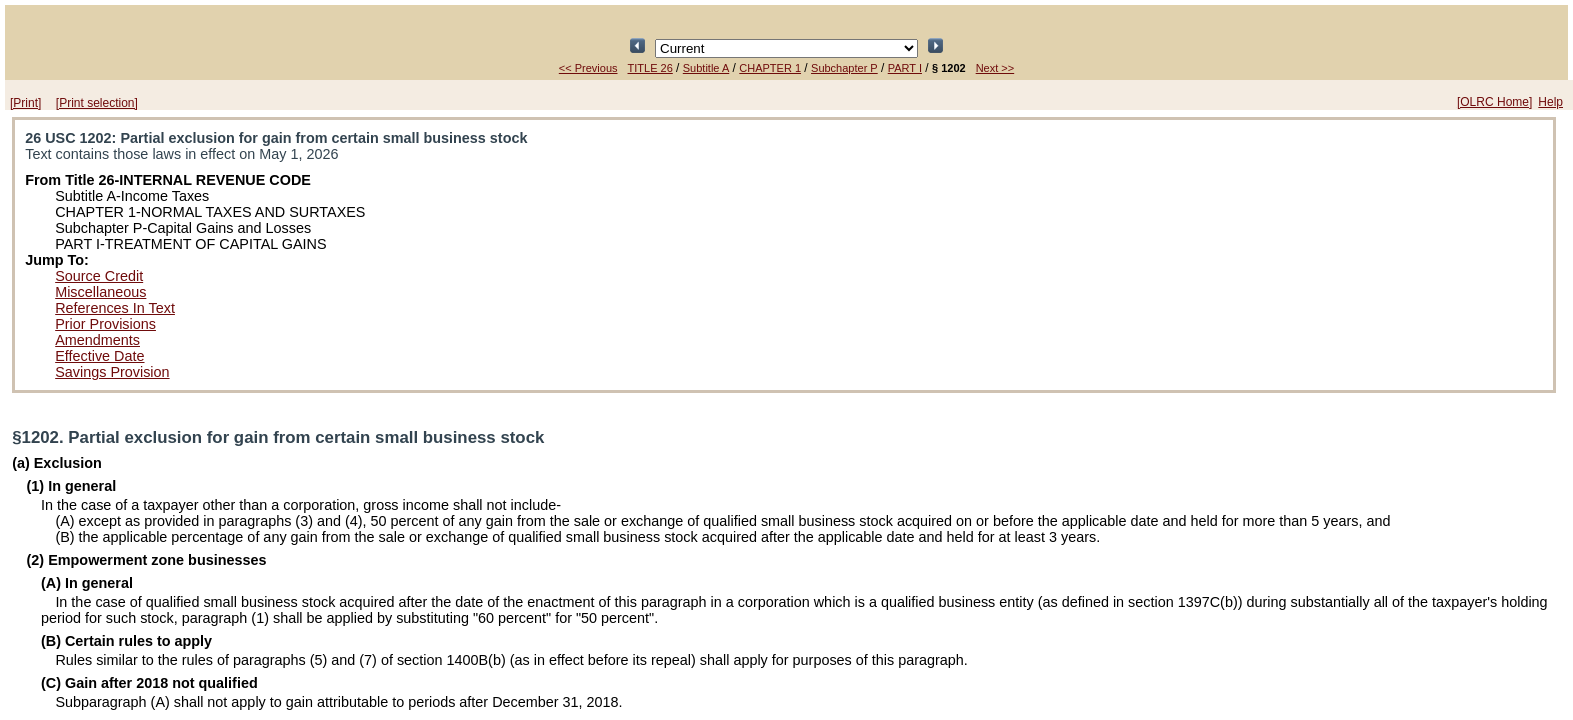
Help (1550, 102)
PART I (905, 68)
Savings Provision (112, 372)
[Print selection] (97, 103)
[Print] (25, 103)
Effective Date (99, 356)
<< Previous (588, 68)
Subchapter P (844, 68)
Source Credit (99, 276)
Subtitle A (706, 68)
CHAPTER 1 (770, 68)
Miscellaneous (100, 292)
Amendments (97, 340)
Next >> (995, 68)
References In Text (115, 308)
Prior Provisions (105, 324)
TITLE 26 (650, 68)
